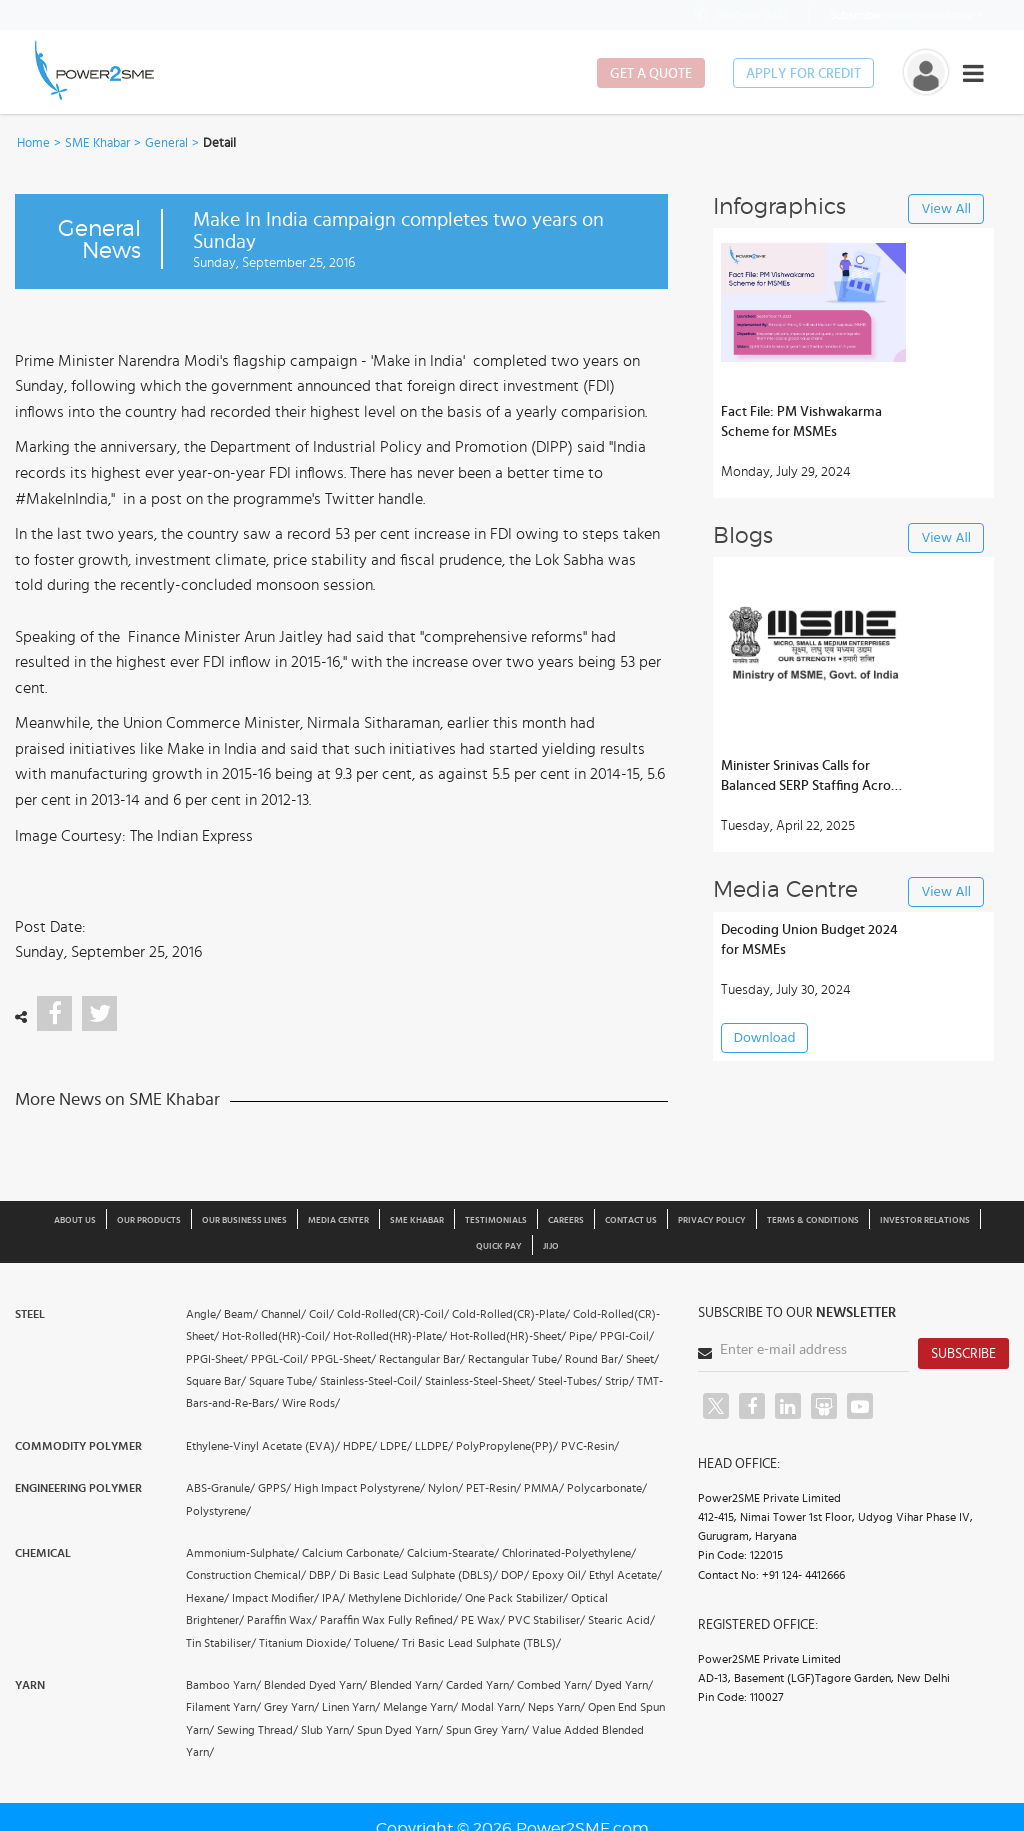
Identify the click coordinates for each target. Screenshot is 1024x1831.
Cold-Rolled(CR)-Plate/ (511, 1314)
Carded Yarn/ (480, 1685)
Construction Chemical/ (246, 1575)
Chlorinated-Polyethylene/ (569, 1553)
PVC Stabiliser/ (546, 1620)
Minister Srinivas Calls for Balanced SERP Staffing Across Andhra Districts (812, 777)
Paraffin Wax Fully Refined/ (389, 1620)
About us (75, 1220)
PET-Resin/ (493, 1488)
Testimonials (496, 1220)
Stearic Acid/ (621, 1620)
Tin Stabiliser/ (221, 1643)
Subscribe (963, 1354)
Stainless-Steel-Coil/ (371, 1381)
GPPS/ (274, 1488)
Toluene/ (376, 1643)
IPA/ (333, 1598)
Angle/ (203, 1314)
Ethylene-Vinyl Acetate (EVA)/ (263, 1446)
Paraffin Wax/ (282, 1620)
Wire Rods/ (311, 1403)
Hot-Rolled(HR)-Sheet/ (508, 1336)
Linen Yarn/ (351, 1707)
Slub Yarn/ (327, 1730)
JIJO (551, 1246)
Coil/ (321, 1314)
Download (765, 1038)
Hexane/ (207, 1598)
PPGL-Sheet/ (343, 1359)
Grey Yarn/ (291, 1707)
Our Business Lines (244, 1220)
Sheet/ (642, 1359)
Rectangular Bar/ (422, 1359)
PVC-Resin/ (590, 1446)
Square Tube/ (283, 1381)
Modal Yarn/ (493, 1707)
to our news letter (907, 15)
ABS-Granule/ (220, 1488)
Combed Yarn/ (554, 1685)
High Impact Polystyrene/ (359, 1488)
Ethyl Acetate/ (625, 1575)
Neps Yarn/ (556, 1707)
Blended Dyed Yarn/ (315, 1685)
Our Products (149, 1220)
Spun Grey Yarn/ (487, 1730)
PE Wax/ (483, 1620)
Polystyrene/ (218, 1511)
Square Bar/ (216, 1381)
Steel (30, 1314)
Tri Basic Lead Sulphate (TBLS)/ (481, 1643)
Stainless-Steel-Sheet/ (480, 1381)
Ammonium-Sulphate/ (242, 1553)
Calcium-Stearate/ (453, 1553)
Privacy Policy (712, 1220)
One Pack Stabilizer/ (516, 1598)
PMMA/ (544, 1488)
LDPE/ (396, 1446)
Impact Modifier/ (275, 1598)
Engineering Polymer (78, 1488)
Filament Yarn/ (223, 1707)
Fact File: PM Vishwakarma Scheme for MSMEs (801, 422)
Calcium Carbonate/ (353, 1553)
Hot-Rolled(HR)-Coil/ (276, 1336)
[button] (512, 915)
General (166, 143)
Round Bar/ (594, 1359)
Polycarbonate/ (607, 1488)
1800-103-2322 (740, 14)
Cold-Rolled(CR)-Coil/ (393, 1314)
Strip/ (619, 1381)
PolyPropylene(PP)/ (507, 1446)
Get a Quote (651, 74)
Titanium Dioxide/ (305, 1643)
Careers (566, 1220)
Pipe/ (583, 1336)
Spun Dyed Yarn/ (400, 1730)
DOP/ (515, 1575)
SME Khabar (97, 143)
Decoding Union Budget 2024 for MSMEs (809, 940)
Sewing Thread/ (257, 1730)
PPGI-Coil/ (627, 1336)
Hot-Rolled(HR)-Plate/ (390, 1336)
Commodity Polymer (78, 1446)
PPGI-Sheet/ (217, 1359)
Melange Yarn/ (420, 1707)
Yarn (30, 1685)
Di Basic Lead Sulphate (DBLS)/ (418, 1575)
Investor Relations (925, 1220)
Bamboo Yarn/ (223, 1685)
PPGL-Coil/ (279, 1359)
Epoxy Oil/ (559, 1575)
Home (33, 143)
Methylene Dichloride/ (405, 1598)
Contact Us (631, 1220)
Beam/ (241, 1314)
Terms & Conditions (813, 1220)
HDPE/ (360, 1446)
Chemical (43, 1553)
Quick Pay (499, 1246)
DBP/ (322, 1575)
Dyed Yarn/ (624, 1685)
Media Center (338, 1220)
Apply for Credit (803, 74)
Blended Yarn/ (406, 1685)
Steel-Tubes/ (570, 1381)
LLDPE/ (434, 1446)
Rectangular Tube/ (515, 1359)
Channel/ (283, 1314)
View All (946, 209)
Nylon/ (445, 1488)
